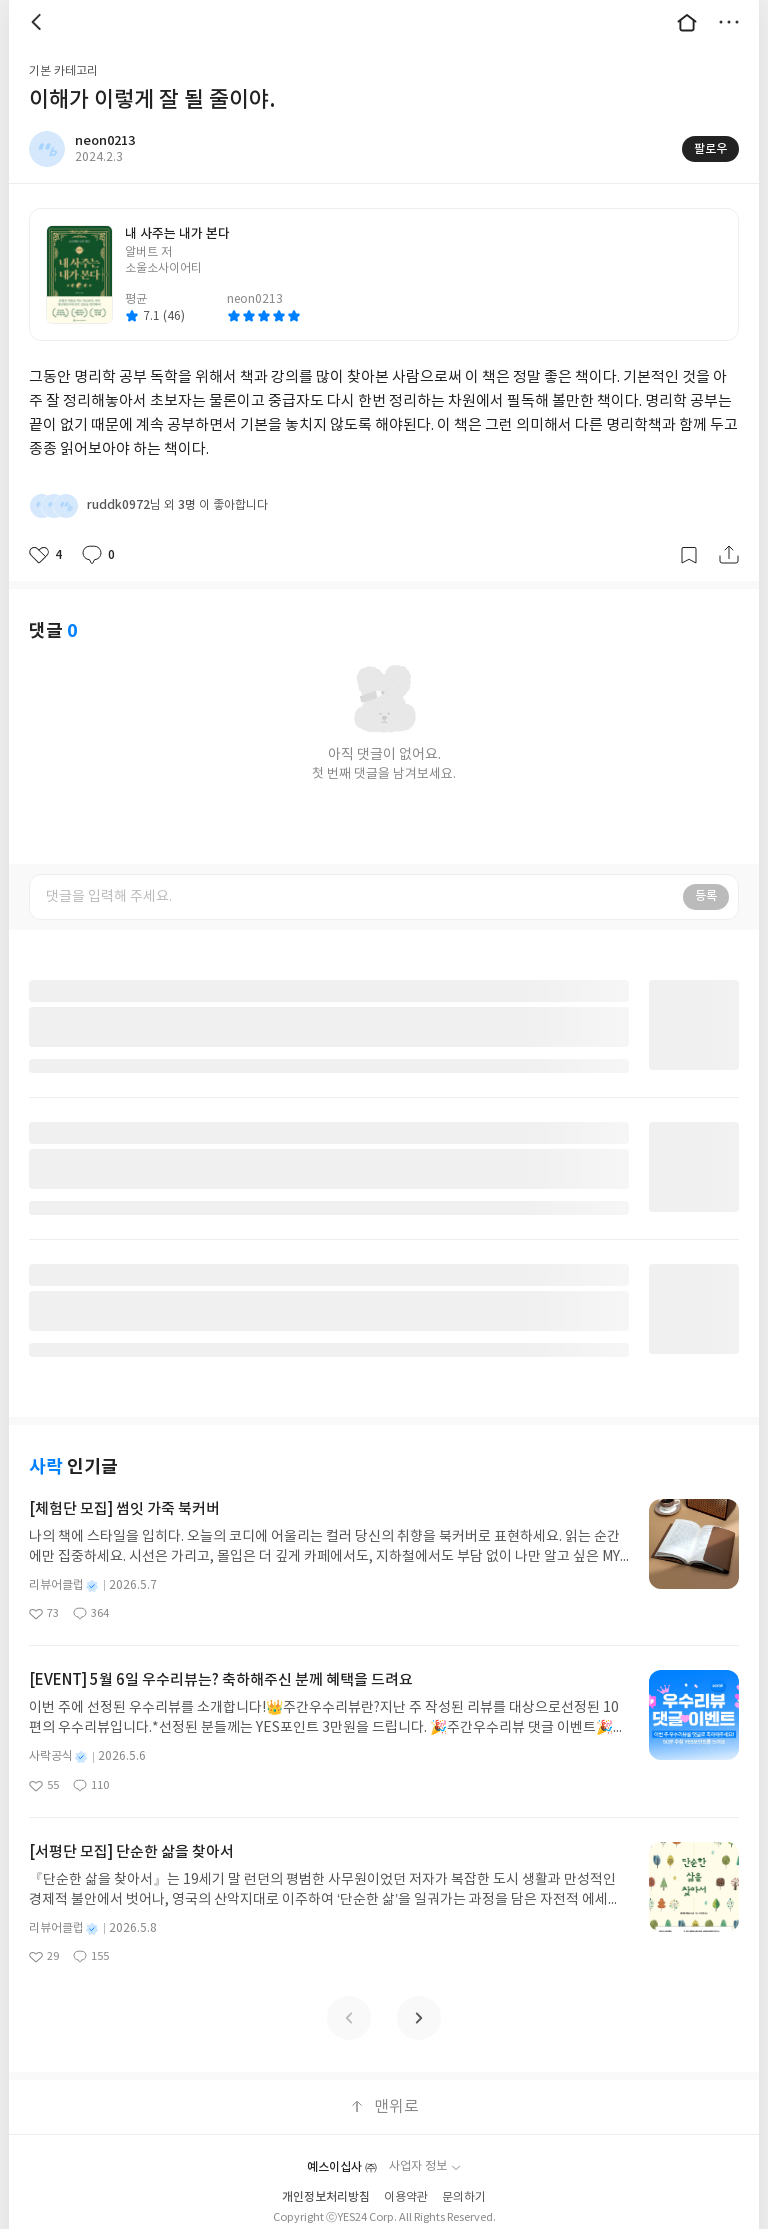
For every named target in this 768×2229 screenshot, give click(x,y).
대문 (687, 22)
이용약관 (406, 2197)
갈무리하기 (689, 555)
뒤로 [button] (39, 22)
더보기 (729, 22)
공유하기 (729, 555)
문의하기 (464, 2197)
